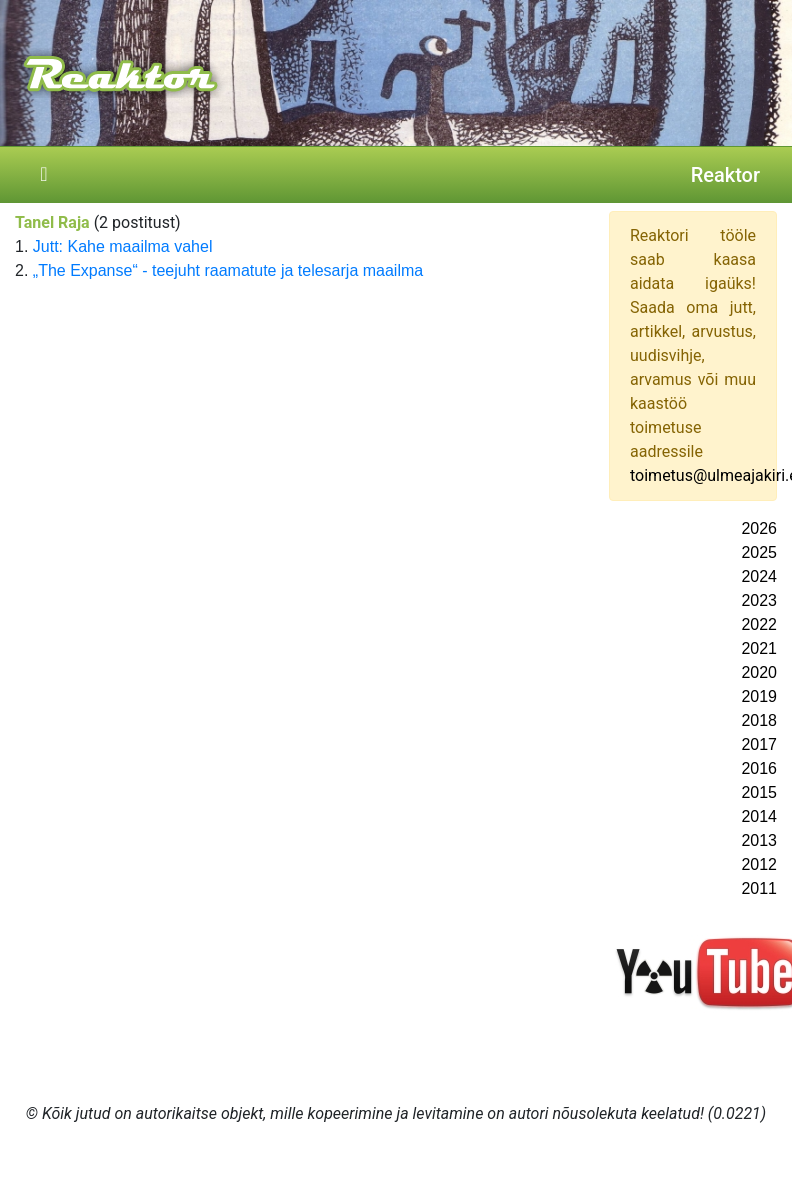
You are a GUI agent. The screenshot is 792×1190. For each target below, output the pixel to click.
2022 (759, 624)
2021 (759, 648)
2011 (759, 888)
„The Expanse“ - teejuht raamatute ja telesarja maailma (228, 270)
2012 (759, 864)
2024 (759, 576)
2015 (759, 792)
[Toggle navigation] (44, 175)
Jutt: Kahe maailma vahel (123, 246)
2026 (759, 528)
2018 (759, 720)
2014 (759, 816)
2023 (759, 600)
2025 (759, 552)
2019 (759, 696)
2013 (759, 840)
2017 (759, 744)
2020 (759, 672)
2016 (759, 768)
